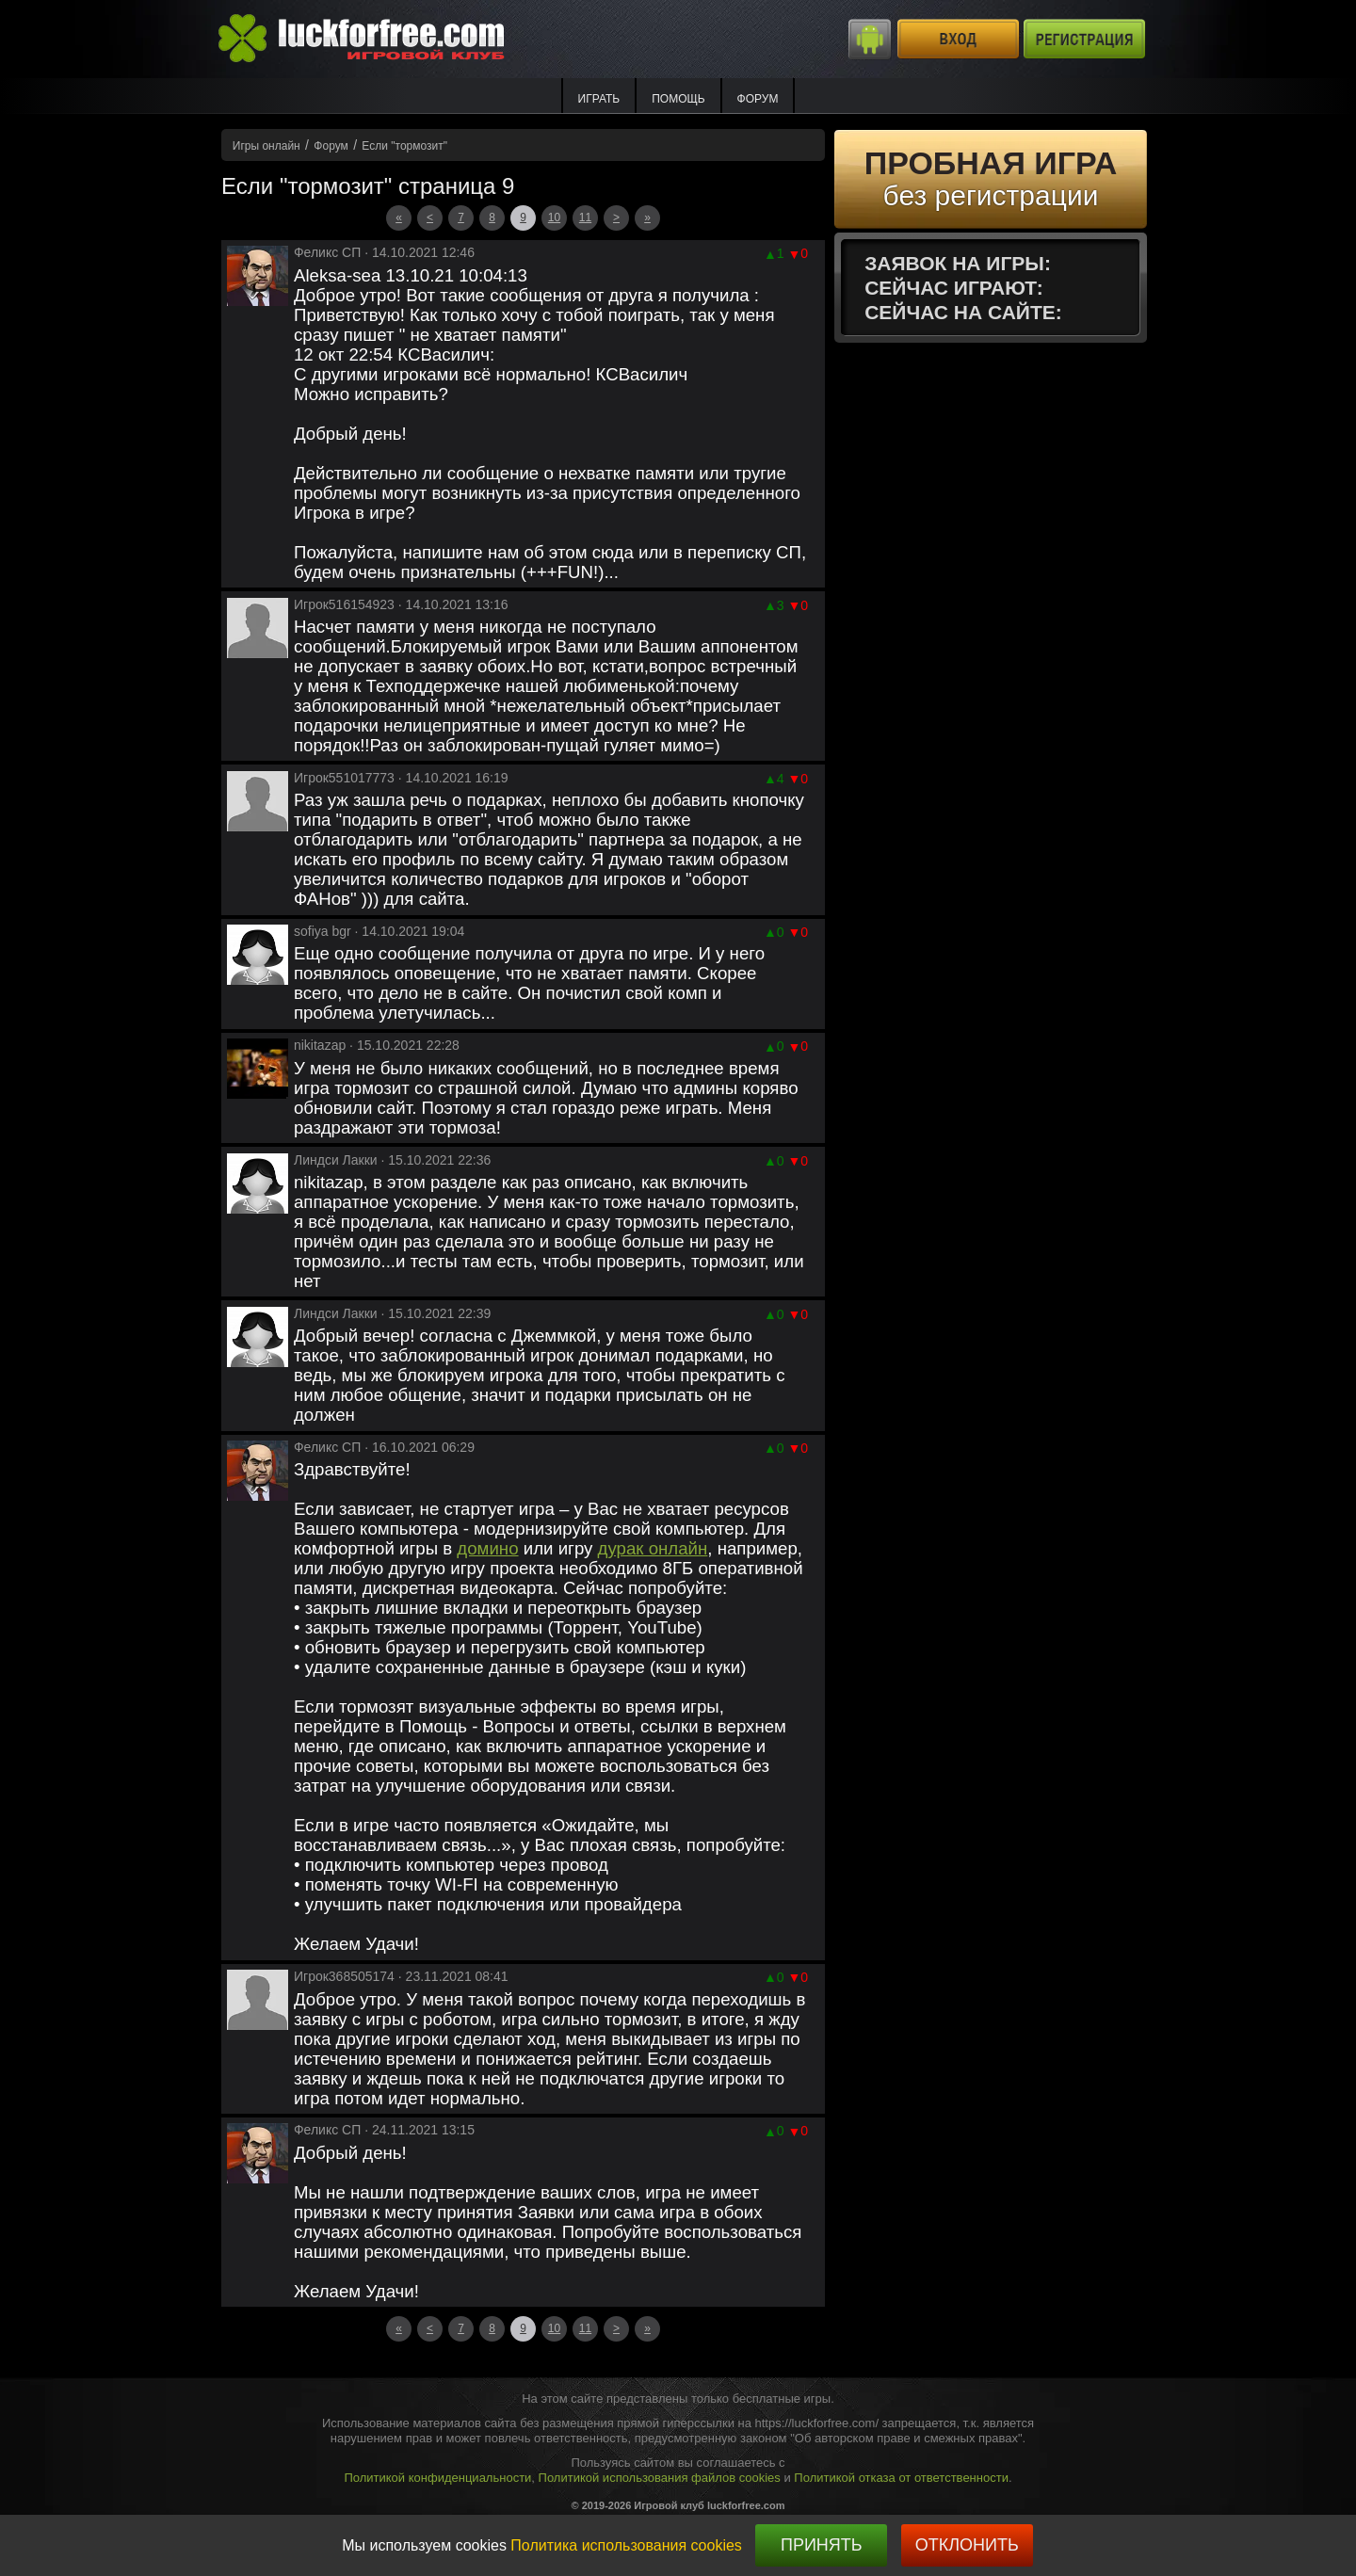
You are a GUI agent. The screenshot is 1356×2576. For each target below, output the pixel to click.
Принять (822, 2545)
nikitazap (320, 1045)
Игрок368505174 (344, 1976)
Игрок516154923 (344, 604)
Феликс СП (327, 252)
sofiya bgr (322, 931)
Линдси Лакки (336, 1159)
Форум (758, 98)
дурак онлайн (653, 1548)
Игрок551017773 (344, 777)
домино (487, 1548)
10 (554, 217)
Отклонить (967, 2545)
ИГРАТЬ (599, 98)
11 (585, 217)
